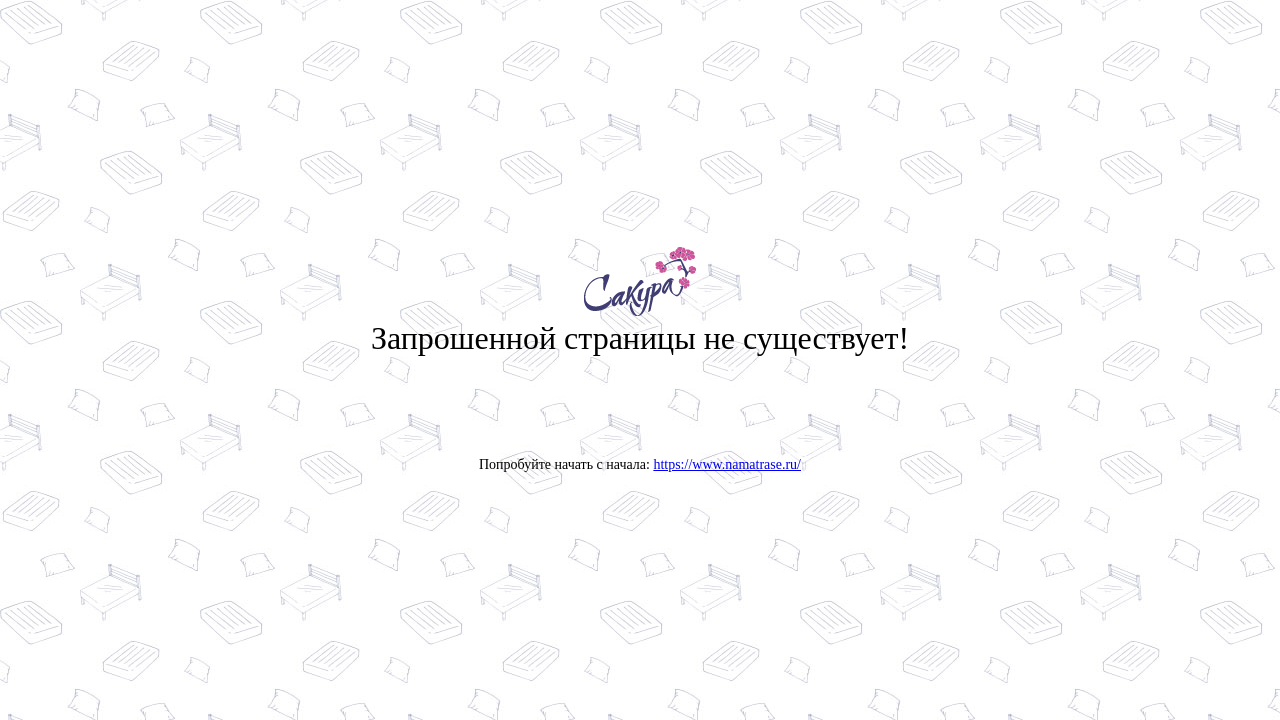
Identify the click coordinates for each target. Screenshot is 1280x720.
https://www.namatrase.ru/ (727, 464)
